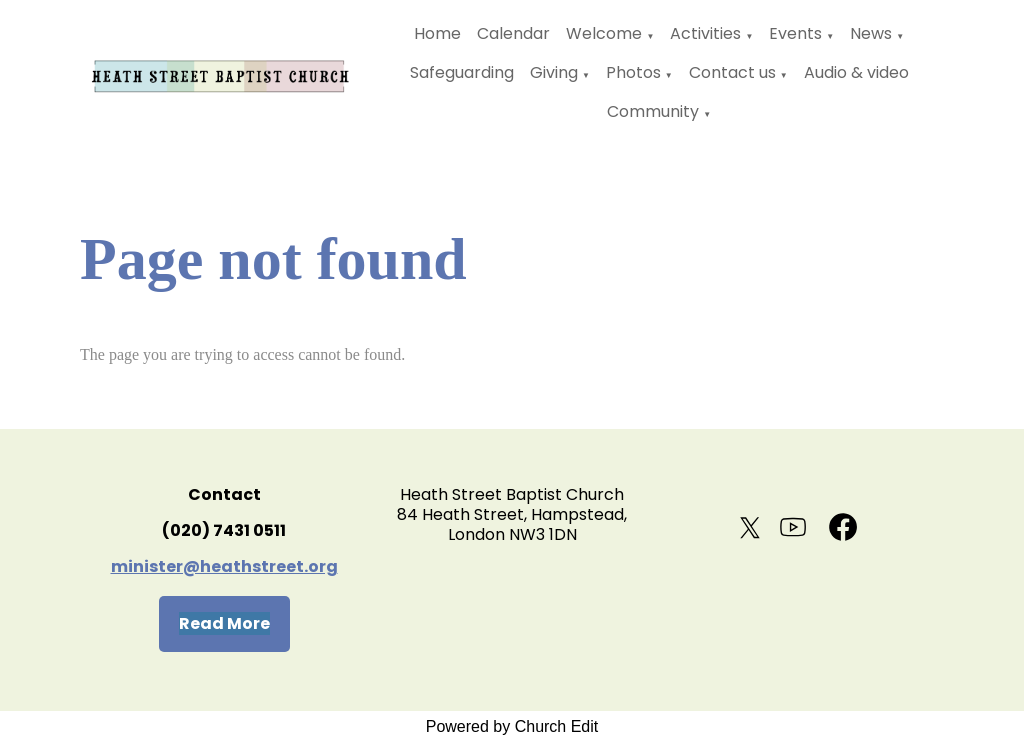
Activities (705, 33)
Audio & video (856, 72)
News (871, 33)
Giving (554, 72)
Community (653, 111)
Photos (633, 72)
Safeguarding (462, 72)
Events (795, 33)
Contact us (732, 72)
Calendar (513, 33)
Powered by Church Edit (512, 726)
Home (437, 33)
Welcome (604, 33)
